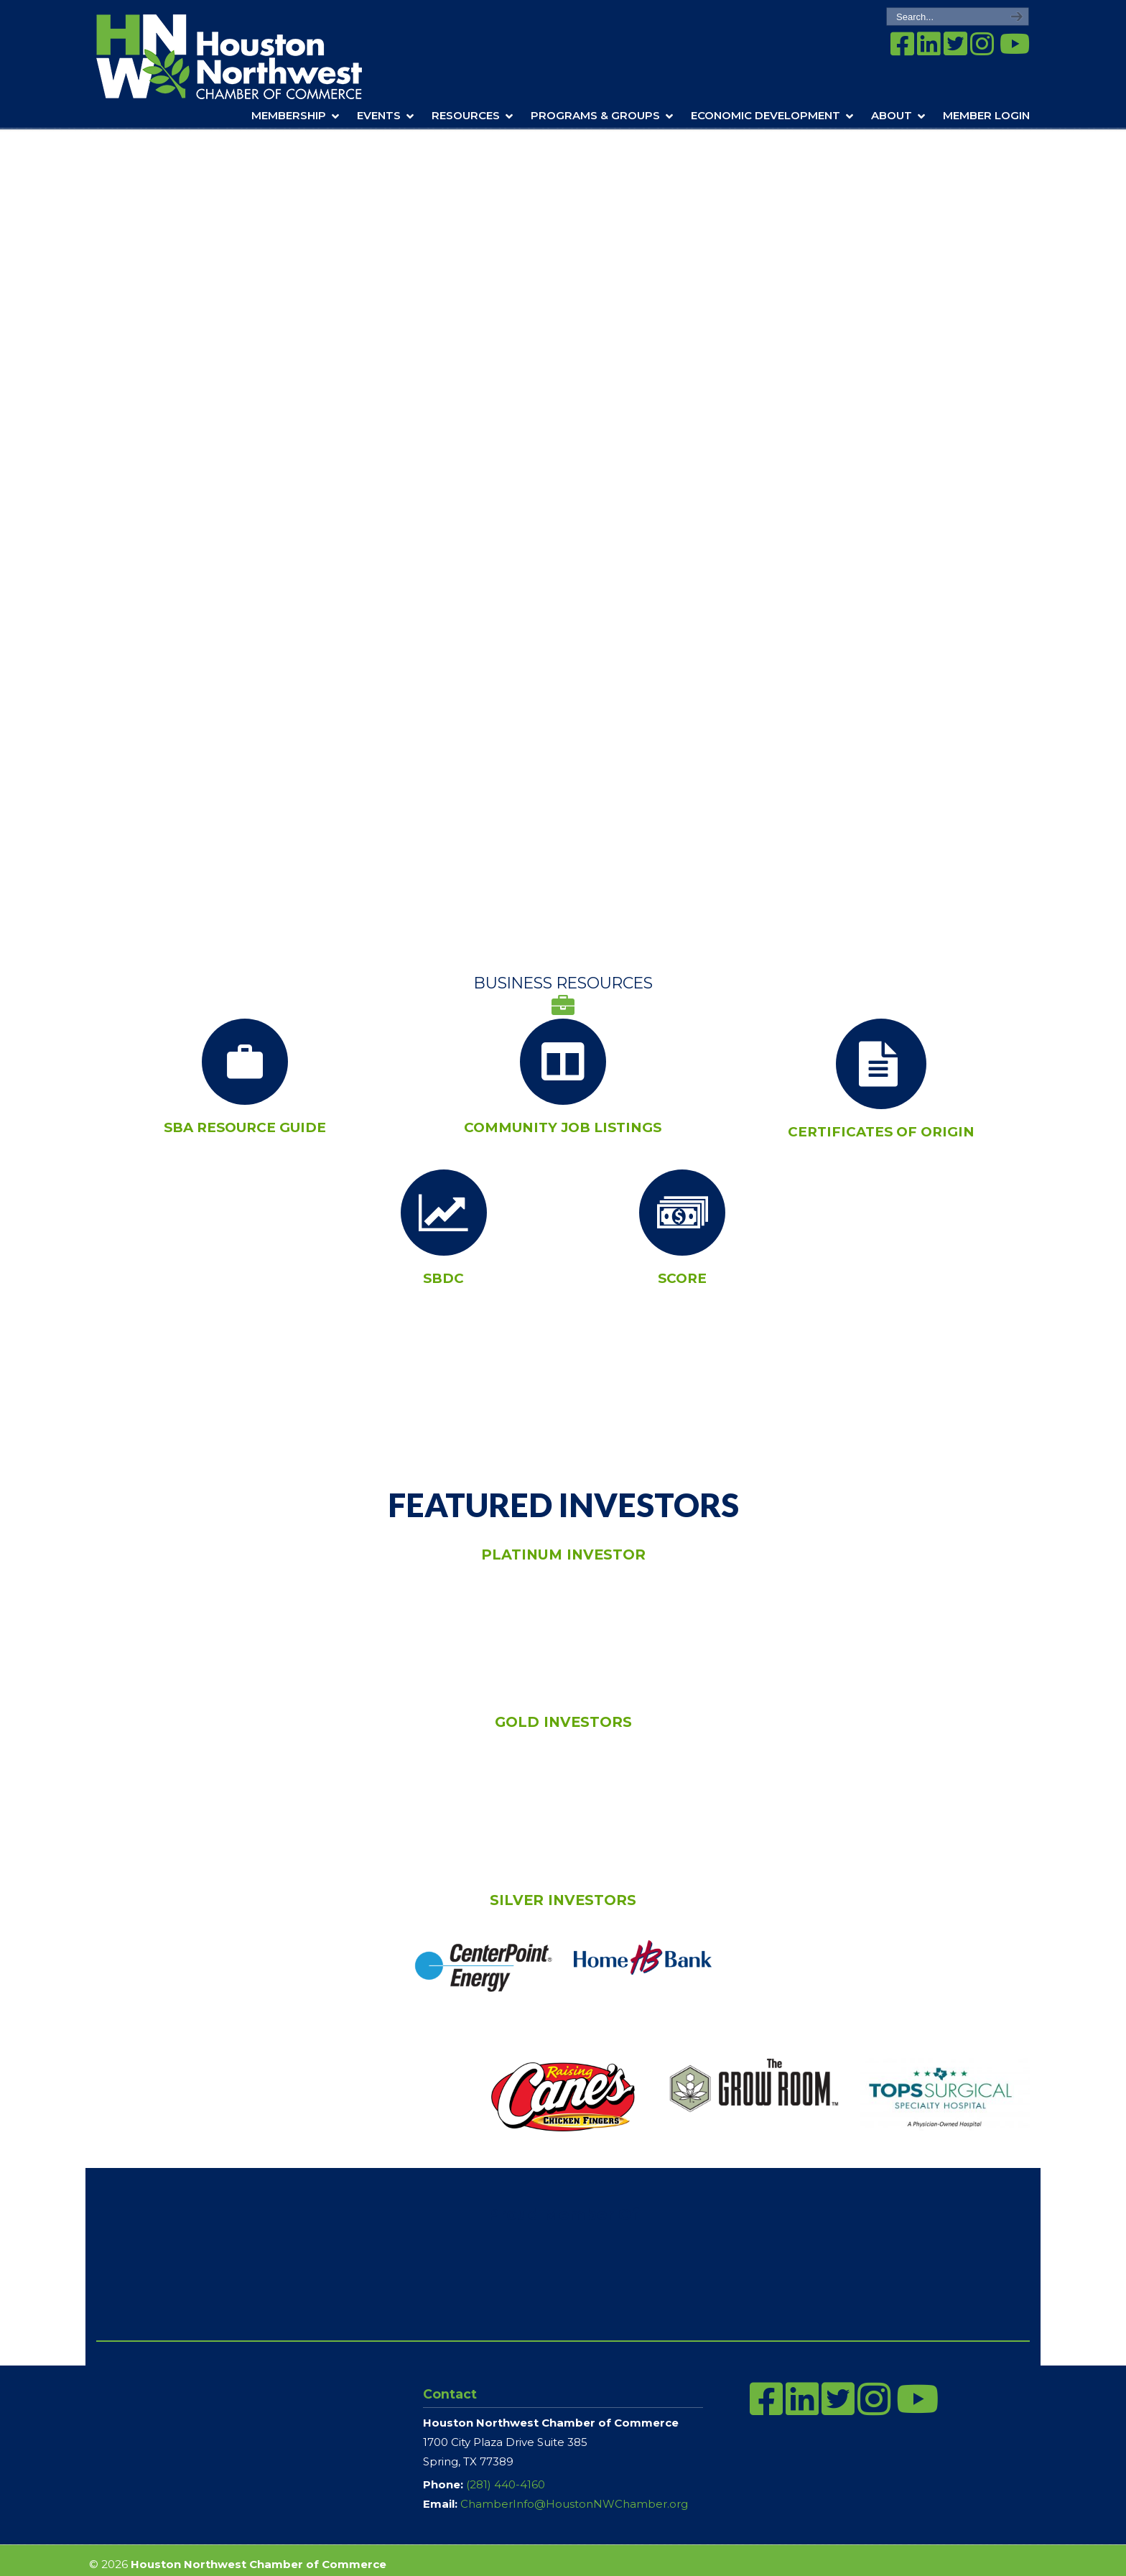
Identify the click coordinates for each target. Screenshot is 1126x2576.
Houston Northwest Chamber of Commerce (248, 56)
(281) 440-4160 (505, 2484)
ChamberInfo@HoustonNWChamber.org (574, 2504)
